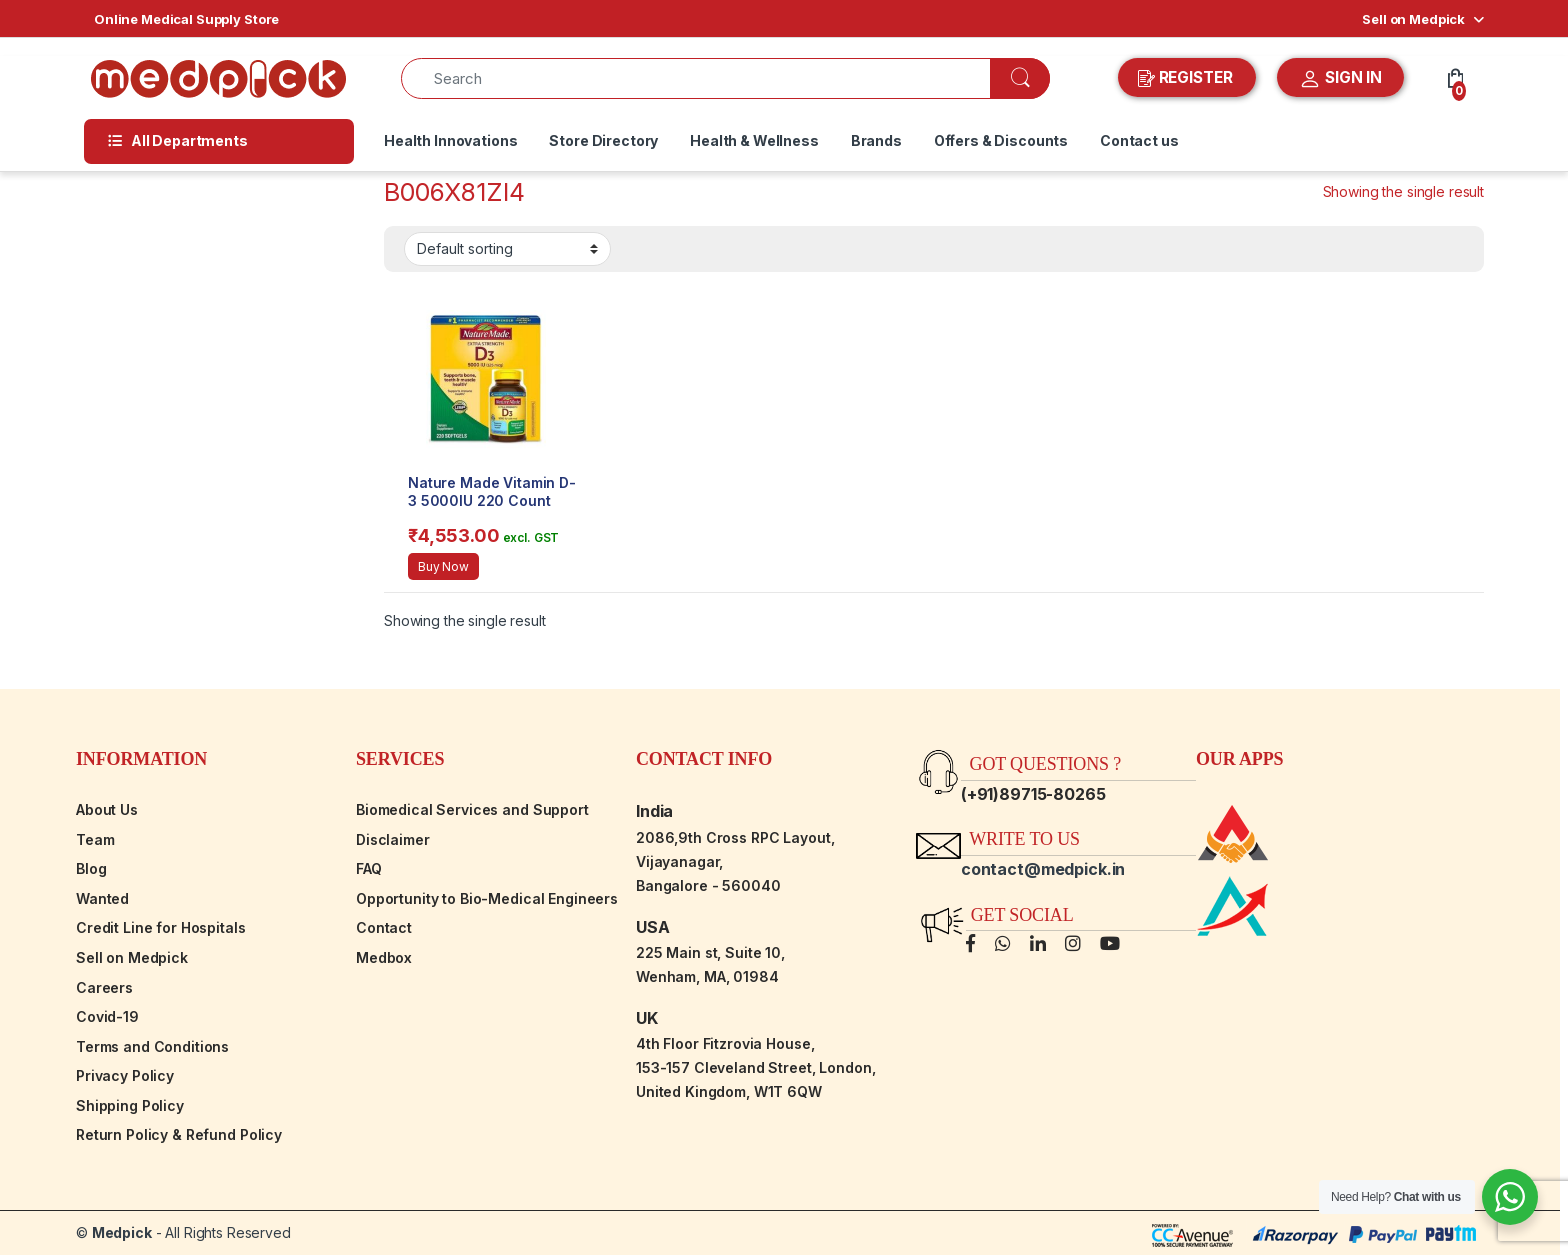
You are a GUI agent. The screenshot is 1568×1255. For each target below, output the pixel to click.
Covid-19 (107, 1016)
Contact (384, 927)
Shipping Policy (130, 1105)
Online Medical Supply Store (186, 19)
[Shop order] (507, 249)
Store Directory (603, 140)
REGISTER (1187, 78)
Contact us (1139, 140)
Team (95, 839)
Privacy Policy (125, 1075)
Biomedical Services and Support (472, 809)
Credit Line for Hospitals (161, 927)
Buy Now (443, 566)
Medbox (384, 957)
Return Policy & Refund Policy (179, 1134)
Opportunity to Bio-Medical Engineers (487, 898)
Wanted (102, 898)
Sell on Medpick (1413, 19)
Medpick (122, 1232)
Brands (876, 140)
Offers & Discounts (1001, 140)
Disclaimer (393, 839)
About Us (107, 809)
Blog (91, 868)
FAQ (369, 868)
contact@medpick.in (1043, 869)
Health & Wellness (754, 140)
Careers (104, 987)
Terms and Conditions (152, 1046)
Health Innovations (450, 140)
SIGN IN (1340, 79)
